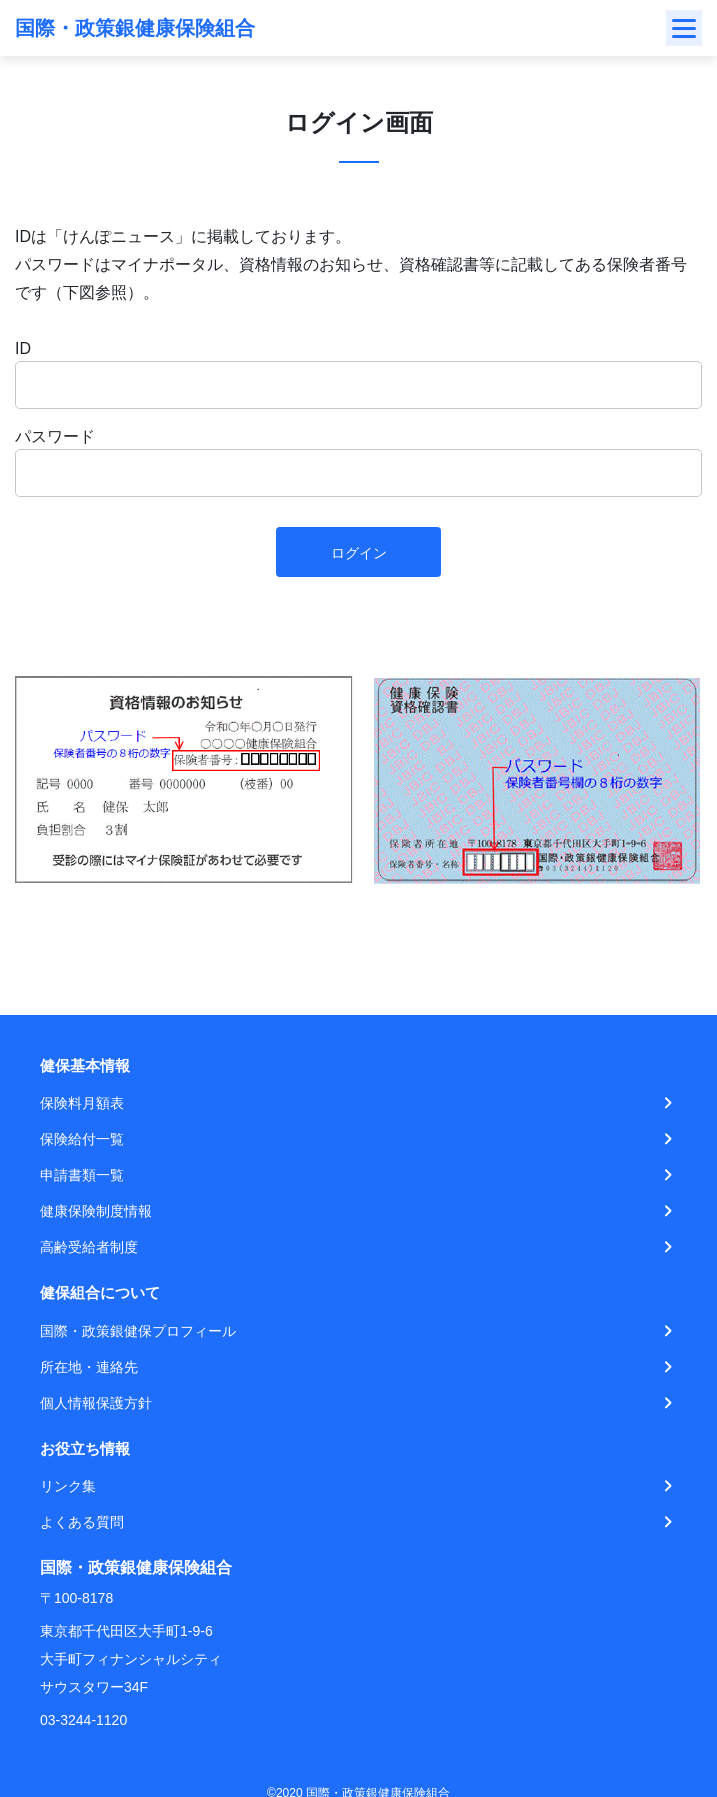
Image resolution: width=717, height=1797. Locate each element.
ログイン (359, 553)
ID (23, 348)
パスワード (55, 436)
